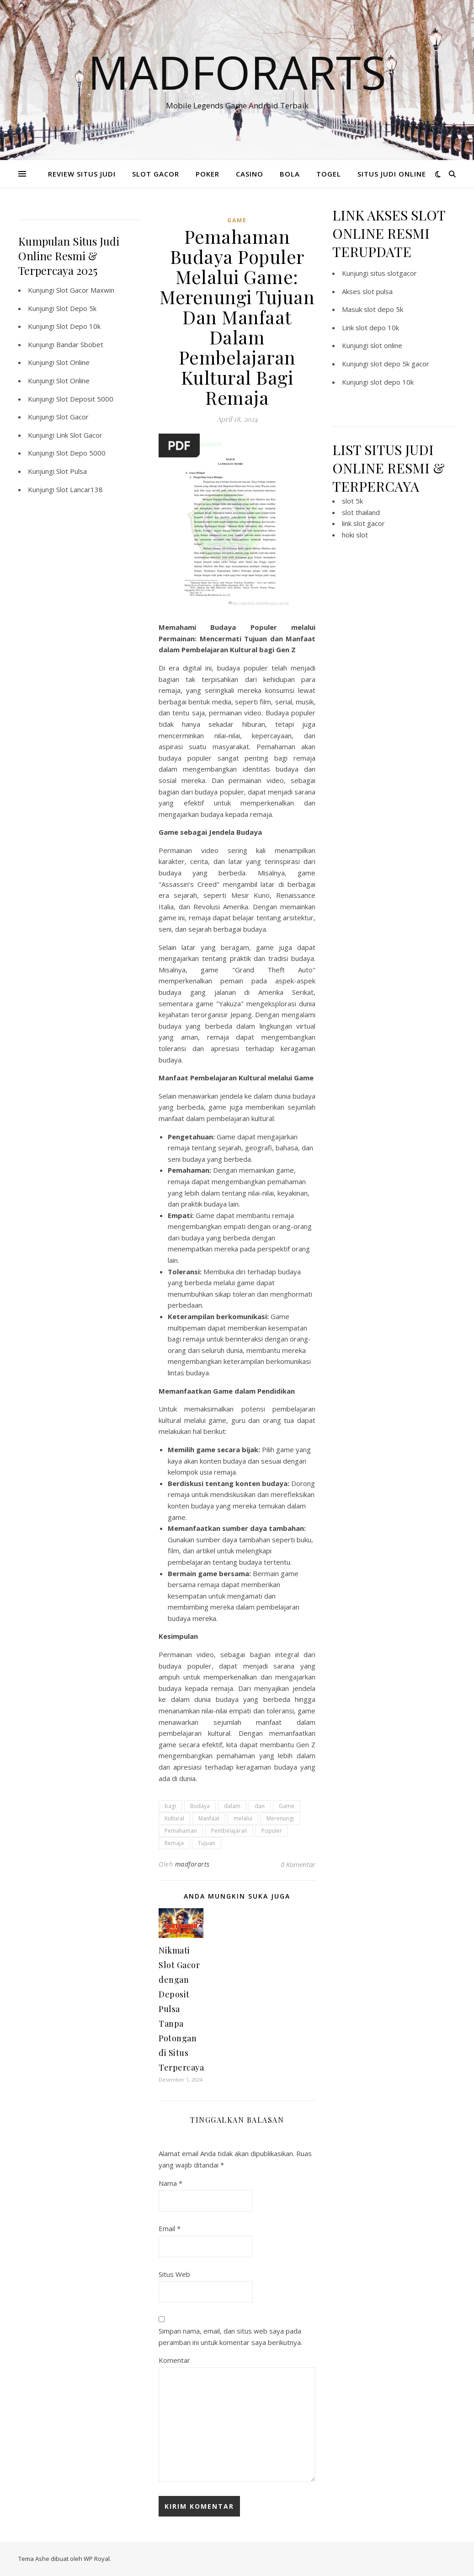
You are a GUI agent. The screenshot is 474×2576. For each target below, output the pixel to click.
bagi (170, 1806)
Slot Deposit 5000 (84, 398)
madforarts (192, 1864)
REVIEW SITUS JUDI (82, 173)
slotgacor (402, 273)
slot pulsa (377, 291)
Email (170, 2228)
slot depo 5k (383, 309)
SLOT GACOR (155, 173)
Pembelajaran (229, 1831)
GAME (237, 220)
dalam (232, 1806)
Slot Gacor (72, 416)
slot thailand (361, 512)
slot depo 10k (377, 327)
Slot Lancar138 (79, 489)
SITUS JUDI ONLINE (391, 173)
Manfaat (208, 1818)
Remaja (174, 1843)
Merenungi (280, 1818)
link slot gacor (363, 523)
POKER (207, 173)
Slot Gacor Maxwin (85, 290)
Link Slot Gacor (79, 435)
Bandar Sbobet (79, 344)
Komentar (174, 2360)
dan (260, 1806)
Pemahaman (181, 1831)
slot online (386, 345)
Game (286, 1806)
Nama (170, 2183)
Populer (271, 1831)
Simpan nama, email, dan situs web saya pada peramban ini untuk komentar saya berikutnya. (230, 2336)
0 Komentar (298, 1864)
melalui (243, 1818)
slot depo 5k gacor (399, 363)
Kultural (174, 1818)
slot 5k (352, 500)
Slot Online (73, 362)
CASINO (249, 173)
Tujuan (206, 1843)
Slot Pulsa (71, 471)
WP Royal (97, 2559)
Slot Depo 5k (76, 308)
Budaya (200, 1806)
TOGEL (328, 173)
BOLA (290, 173)
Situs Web (174, 2274)
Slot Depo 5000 (81, 452)
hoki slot (355, 534)
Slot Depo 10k (78, 326)
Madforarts (237, 72)
